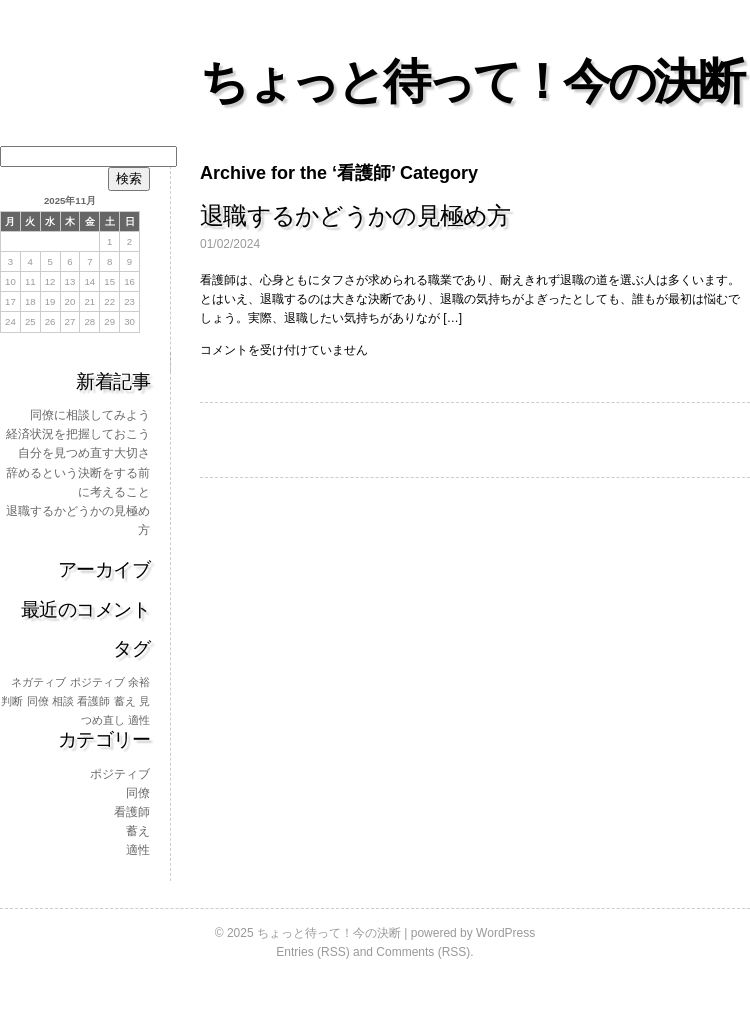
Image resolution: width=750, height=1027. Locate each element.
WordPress (505, 933)
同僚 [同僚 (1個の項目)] (38, 701)
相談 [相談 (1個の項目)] (63, 701)
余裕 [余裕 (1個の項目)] (139, 682)
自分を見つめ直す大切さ (84, 453)
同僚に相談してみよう (90, 415)
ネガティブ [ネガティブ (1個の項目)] (38, 682)
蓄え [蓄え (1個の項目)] (125, 701)
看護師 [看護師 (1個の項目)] (93, 701)
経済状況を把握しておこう (78, 434)
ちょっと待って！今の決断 (471, 81)
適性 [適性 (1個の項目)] (139, 720)
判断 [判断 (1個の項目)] (12, 701)
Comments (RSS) (423, 952)
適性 (138, 850)
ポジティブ (120, 774)
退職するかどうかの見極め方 (355, 215)
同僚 (138, 793)
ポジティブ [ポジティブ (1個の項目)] (97, 682)
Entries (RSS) (312, 952)
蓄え (138, 831)
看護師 (132, 812)
